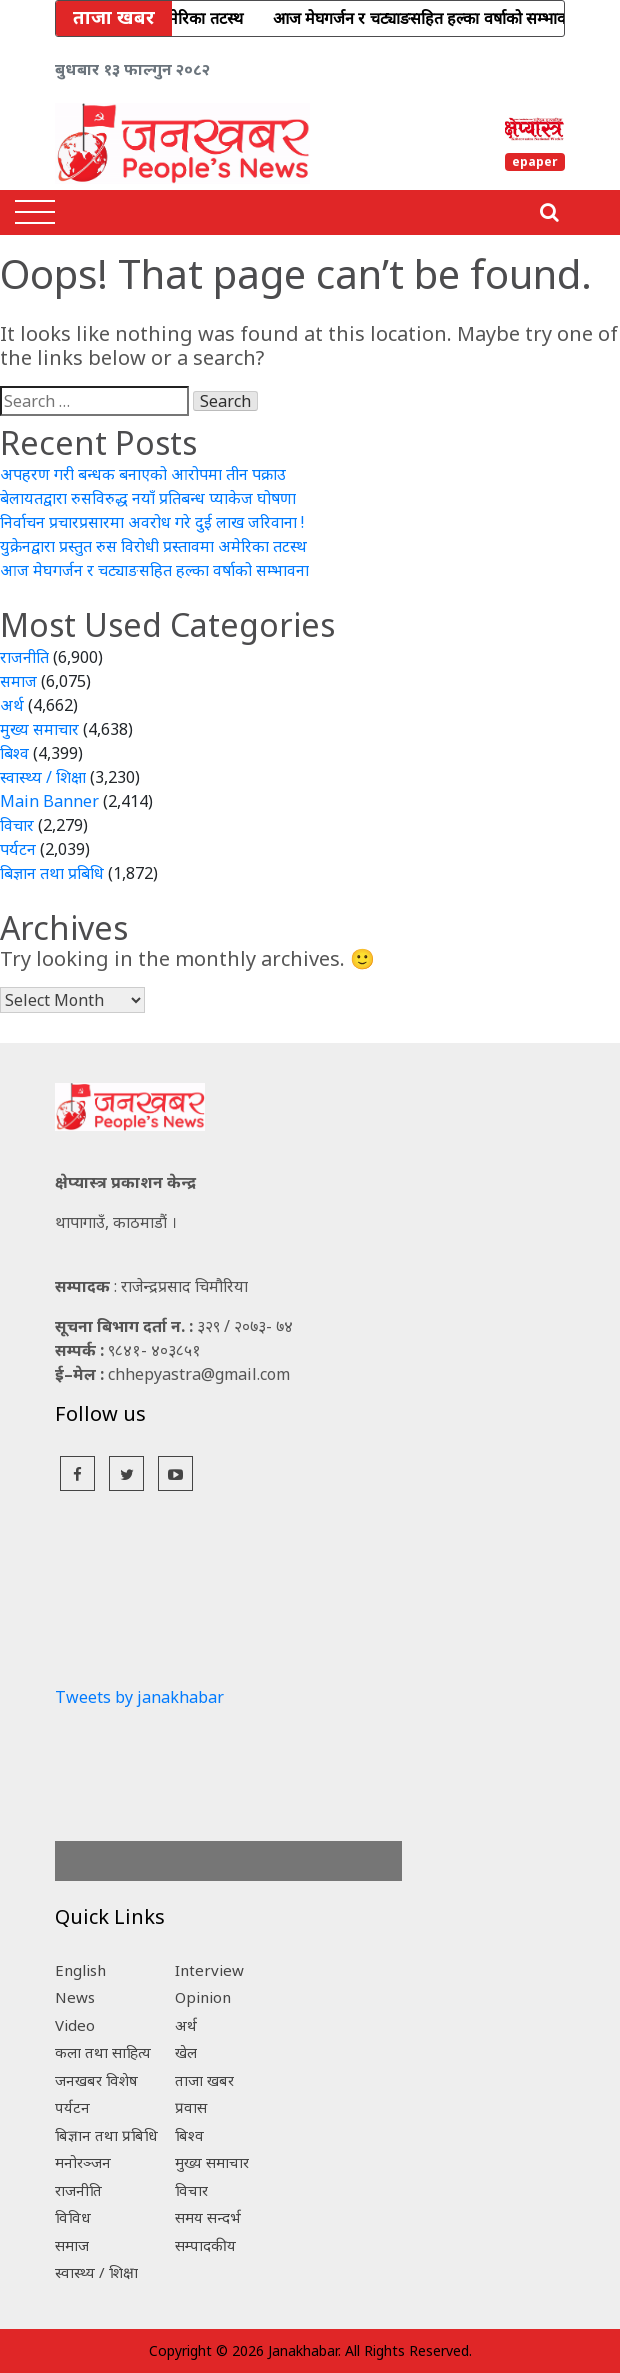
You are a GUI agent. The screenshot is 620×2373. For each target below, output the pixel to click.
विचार (17, 825)
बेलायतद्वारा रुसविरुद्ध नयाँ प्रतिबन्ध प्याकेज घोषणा (148, 498)
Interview (209, 1970)
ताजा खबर (204, 2080)
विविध (73, 2217)
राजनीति (24, 657)
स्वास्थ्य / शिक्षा (43, 777)
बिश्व (14, 753)
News (75, 1997)
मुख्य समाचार (39, 729)
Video (75, 2025)
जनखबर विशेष (96, 2080)
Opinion (203, 1997)
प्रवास (191, 2107)
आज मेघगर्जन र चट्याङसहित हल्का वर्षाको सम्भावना (154, 570)
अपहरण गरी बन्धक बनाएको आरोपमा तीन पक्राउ (143, 474)
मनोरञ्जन (83, 2162)
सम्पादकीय (205, 2245)
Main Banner (49, 801)
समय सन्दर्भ (208, 2217)
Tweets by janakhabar (139, 1697)
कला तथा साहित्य (103, 2052)
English (80, 1970)
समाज (18, 681)
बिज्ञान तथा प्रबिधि (52, 873)
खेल (186, 2052)
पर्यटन (18, 849)
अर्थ (12, 705)
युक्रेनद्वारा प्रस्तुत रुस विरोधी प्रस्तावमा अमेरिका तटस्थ (153, 546)
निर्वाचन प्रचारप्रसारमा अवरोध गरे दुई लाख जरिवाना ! (152, 522)
